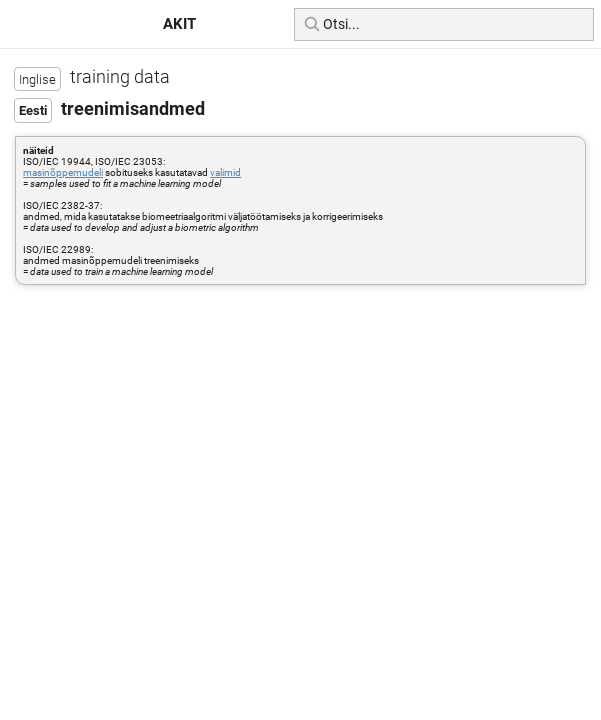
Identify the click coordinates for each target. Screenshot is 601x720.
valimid (225, 172)
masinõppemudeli (63, 172)
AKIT (179, 24)
